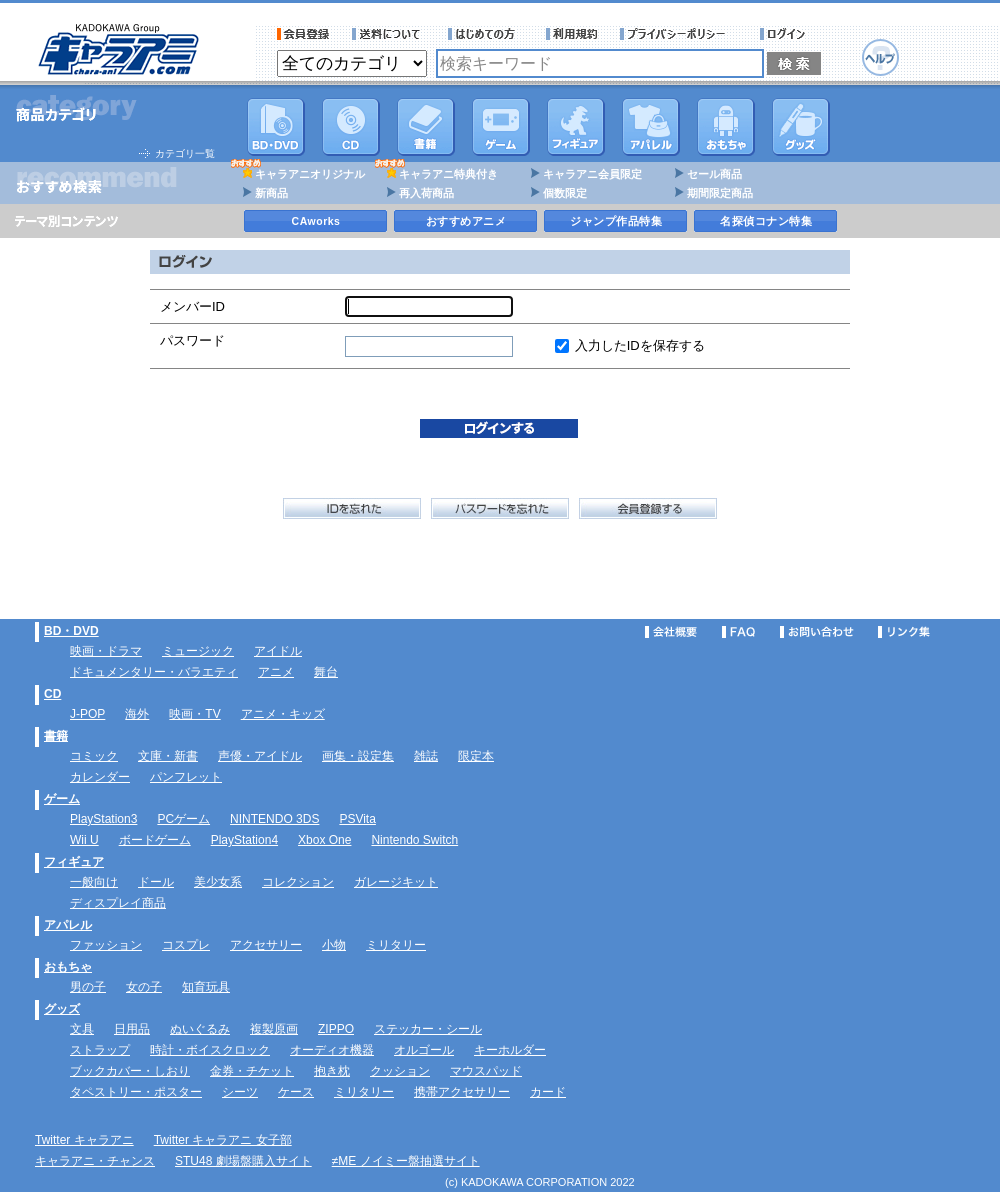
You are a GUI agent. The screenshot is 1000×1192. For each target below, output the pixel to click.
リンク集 (904, 632)
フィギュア (576, 127)
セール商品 (714, 174)
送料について (389, 34)
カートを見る (937, 46)
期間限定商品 (720, 193)
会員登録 (303, 34)
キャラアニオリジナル (310, 174)
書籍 (426, 127)
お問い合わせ (817, 632)
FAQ (738, 632)
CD (351, 127)
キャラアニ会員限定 (592, 174)
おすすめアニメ (466, 221)
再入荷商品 (426, 193)
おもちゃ (726, 127)
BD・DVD (71, 631)
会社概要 (671, 632)
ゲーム (62, 799)
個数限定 (565, 193)
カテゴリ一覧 (185, 153)
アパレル (651, 127)
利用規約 (572, 34)
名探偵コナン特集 (766, 221)
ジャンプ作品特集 (616, 221)
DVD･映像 (276, 127)
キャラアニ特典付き (448, 174)
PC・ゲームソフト (501, 127)
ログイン (785, 34)
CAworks (316, 221)
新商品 (271, 193)
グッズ (801, 127)
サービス (486, 34)
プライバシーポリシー (679, 34)
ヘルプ (880, 57)
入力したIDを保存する (640, 345)
